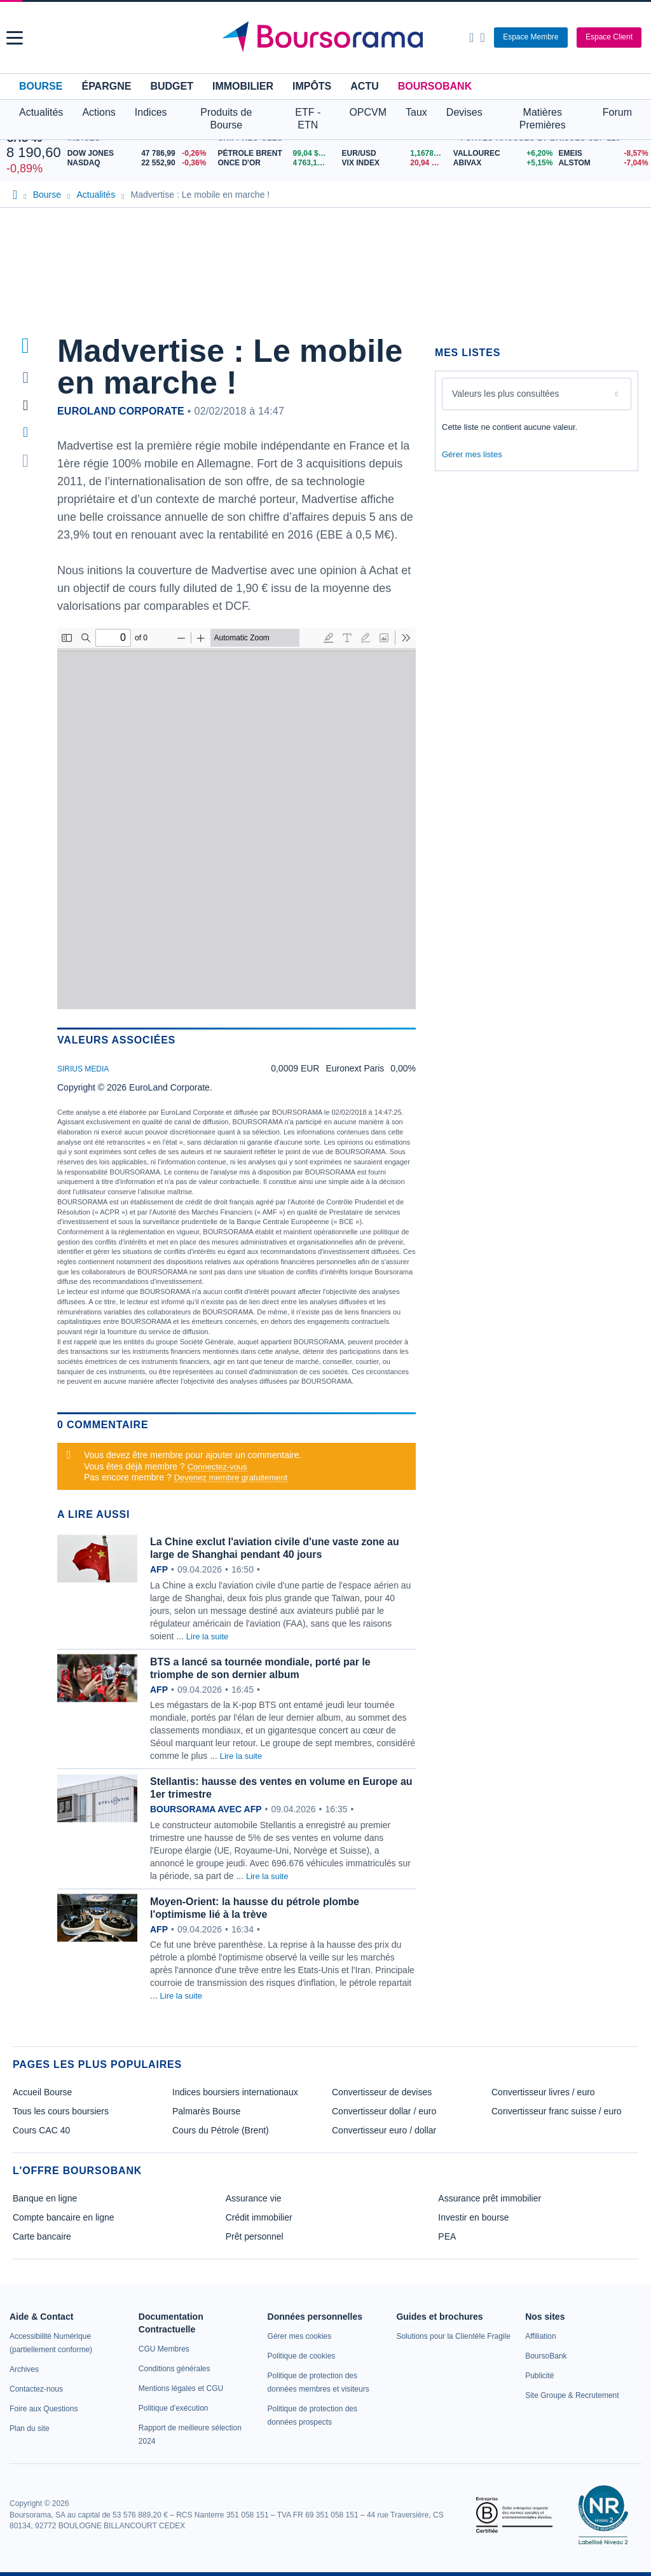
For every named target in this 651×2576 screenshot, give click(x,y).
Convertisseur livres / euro (543, 2092)
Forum (617, 112)
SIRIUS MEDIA (83, 1068)
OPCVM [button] (368, 112)
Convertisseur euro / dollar (384, 2130)
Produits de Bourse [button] (226, 118)
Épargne (106, 86)
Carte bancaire (42, 2236)
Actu (364, 86)
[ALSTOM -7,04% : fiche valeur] (601, 163)
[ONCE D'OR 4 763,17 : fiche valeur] (274, 163)
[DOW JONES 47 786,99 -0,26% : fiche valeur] (139, 153)
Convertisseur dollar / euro (384, 2111)
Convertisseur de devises (382, 2092)
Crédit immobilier (259, 2217)
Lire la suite (207, 1636)
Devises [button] (464, 112)
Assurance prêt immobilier (489, 2198)
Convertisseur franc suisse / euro (556, 2111)
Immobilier (242, 86)
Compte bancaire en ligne (63, 2217)
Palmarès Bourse (206, 2111)
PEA (447, 2236)
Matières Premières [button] (542, 118)
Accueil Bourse (42, 2092)
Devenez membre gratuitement (230, 1477)
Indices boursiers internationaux (235, 2092)
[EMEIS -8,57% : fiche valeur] (601, 153)
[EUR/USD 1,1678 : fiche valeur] (394, 153)
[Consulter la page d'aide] (482, 37)
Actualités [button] (41, 112)
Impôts (311, 86)
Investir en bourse (473, 2217)
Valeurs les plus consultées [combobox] (505, 394)
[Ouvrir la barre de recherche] (471, 37)
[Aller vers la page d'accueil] (327, 37)
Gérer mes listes (472, 454)
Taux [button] (416, 112)
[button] (14, 38)
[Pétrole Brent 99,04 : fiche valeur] (274, 153)
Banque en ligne (45, 2198)
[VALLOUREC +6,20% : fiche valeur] (501, 153)
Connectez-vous (217, 1466)
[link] (24, 2369)
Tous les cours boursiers (61, 2111)
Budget (171, 86)
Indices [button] (151, 112)
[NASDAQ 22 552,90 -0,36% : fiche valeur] (139, 163)
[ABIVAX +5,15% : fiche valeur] (501, 163)
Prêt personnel (255, 2236)
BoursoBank (435, 86)
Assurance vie (254, 2198)
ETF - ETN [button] (307, 118)
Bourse (40, 86)
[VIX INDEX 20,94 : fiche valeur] (394, 163)
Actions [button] (98, 112)
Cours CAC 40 (41, 2130)
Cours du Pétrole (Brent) (220, 2130)
